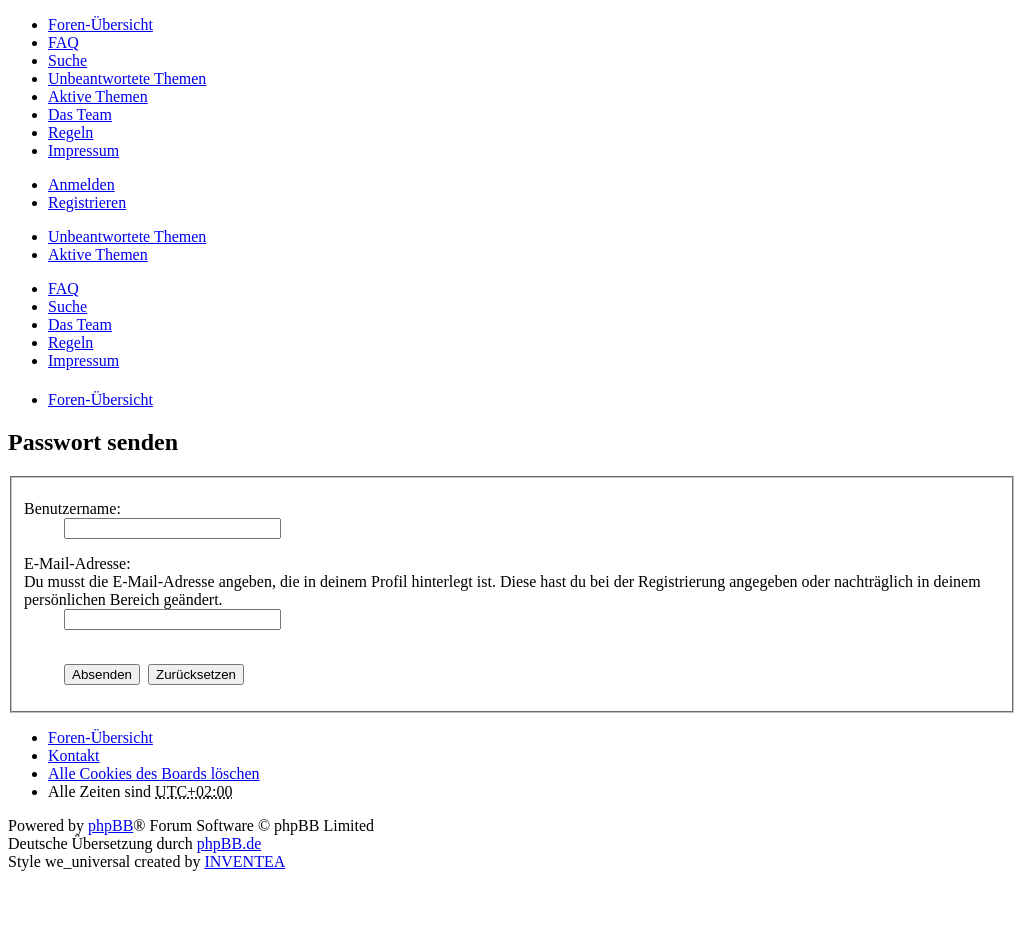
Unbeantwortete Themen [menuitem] (127, 78)
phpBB (110, 825)
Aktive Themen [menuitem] (98, 96)
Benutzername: (72, 508)
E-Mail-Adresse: (77, 563)
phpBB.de (229, 843)
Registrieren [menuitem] (87, 202)
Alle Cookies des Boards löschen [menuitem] (154, 773)
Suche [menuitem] (67, 60)
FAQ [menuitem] (63, 42)
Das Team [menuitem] (80, 114)
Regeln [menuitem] (70, 132)
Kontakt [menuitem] (74, 755)
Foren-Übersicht (100, 737)
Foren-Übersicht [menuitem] (100, 24)
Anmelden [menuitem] (81, 184)
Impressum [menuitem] (83, 150)
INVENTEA (244, 861)
